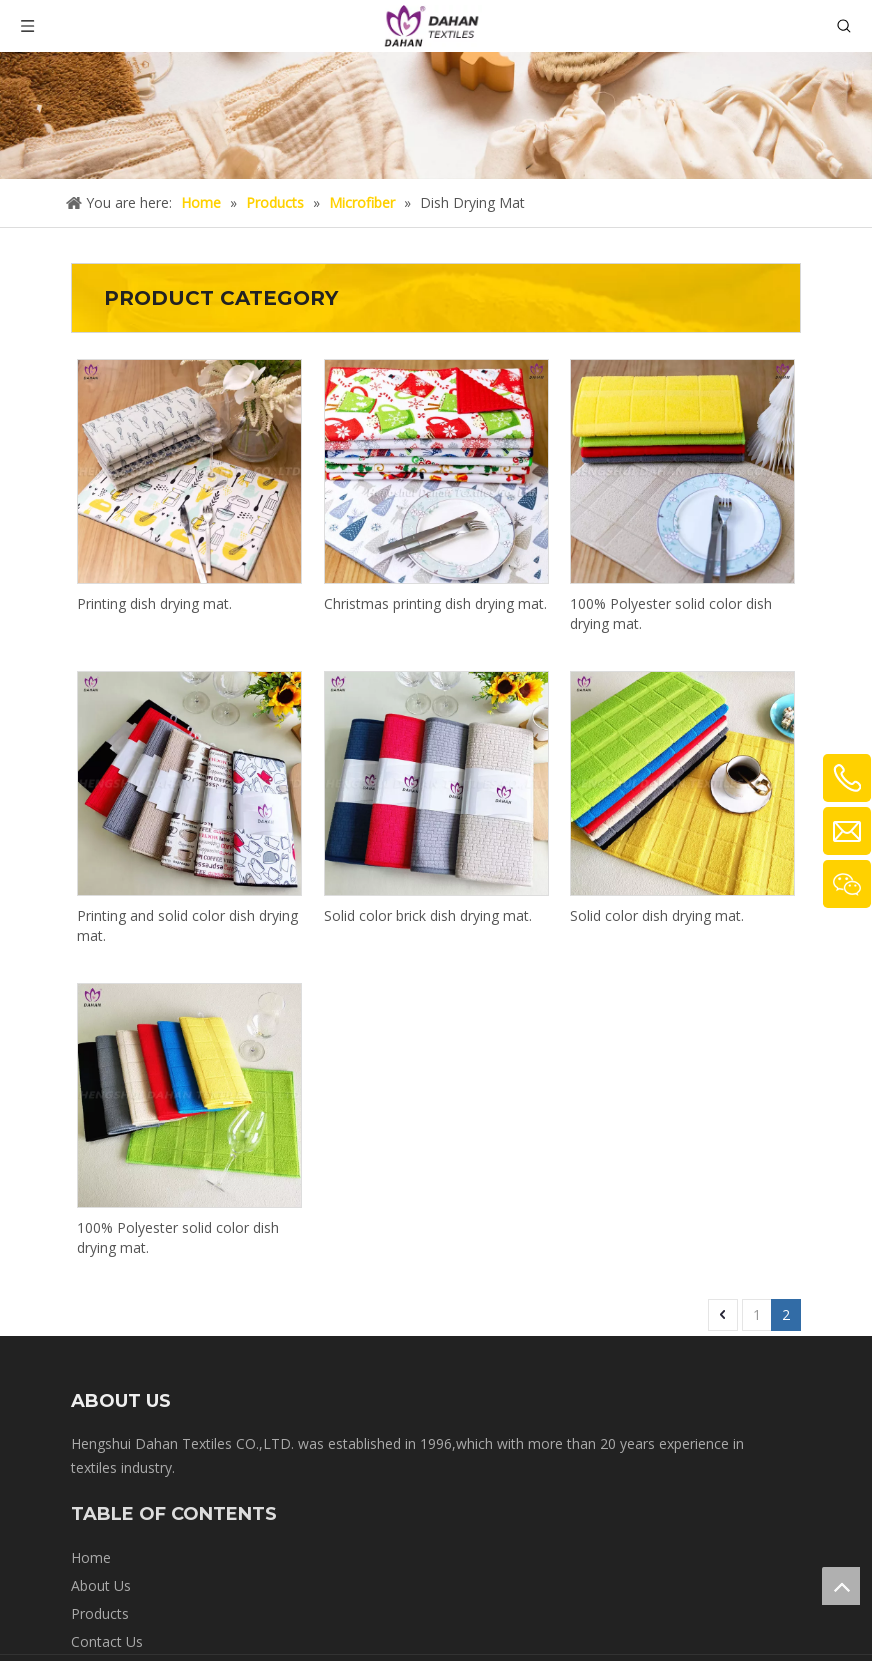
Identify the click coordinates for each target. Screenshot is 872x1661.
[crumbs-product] (436, 115)
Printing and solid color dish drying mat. (187, 925)
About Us (101, 1585)
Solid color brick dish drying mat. (428, 915)
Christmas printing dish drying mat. (435, 603)
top (841, 1586)
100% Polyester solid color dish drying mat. (671, 613)
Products (100, 1613)
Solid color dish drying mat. (657, 915)
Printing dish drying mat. (154, 603)
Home (91, 1557)
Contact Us (107, 1641)
